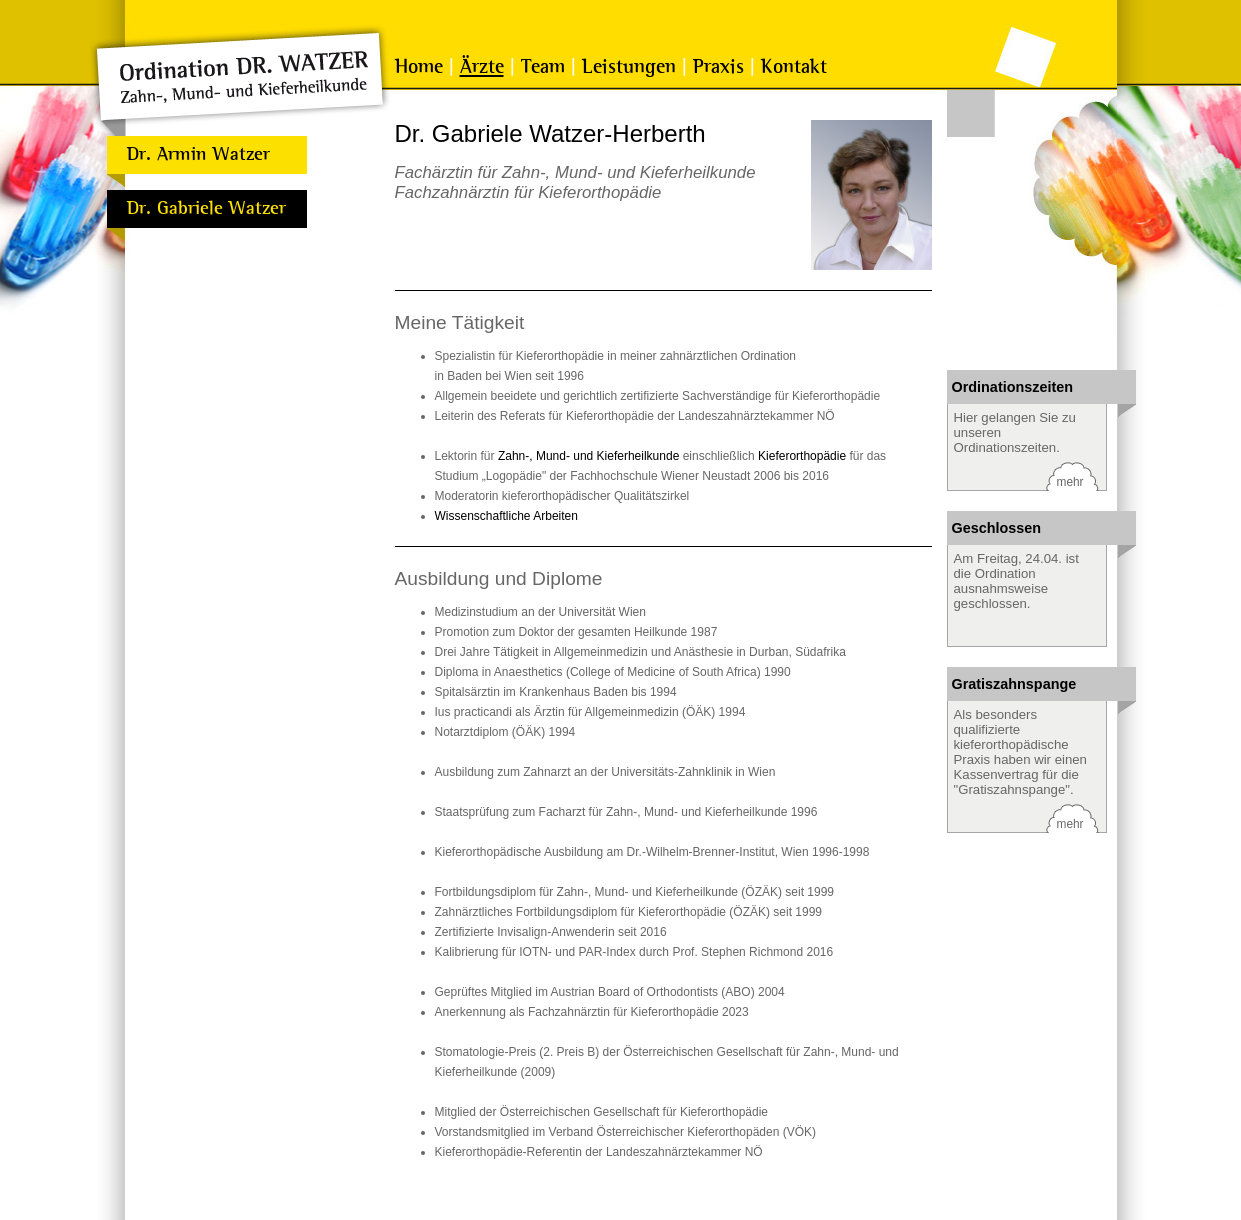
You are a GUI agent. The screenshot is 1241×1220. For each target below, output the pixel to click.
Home (419, 67)
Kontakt (794, 67)
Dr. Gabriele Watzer (206, 208)
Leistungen (629, 67)
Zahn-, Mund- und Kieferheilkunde (588, 456)
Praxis (718, 67)
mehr (1070, 482)
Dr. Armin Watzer (198, 154)
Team (543, 67)
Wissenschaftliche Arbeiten (506, 516)
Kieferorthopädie (802, 456)
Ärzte (482, 67)
